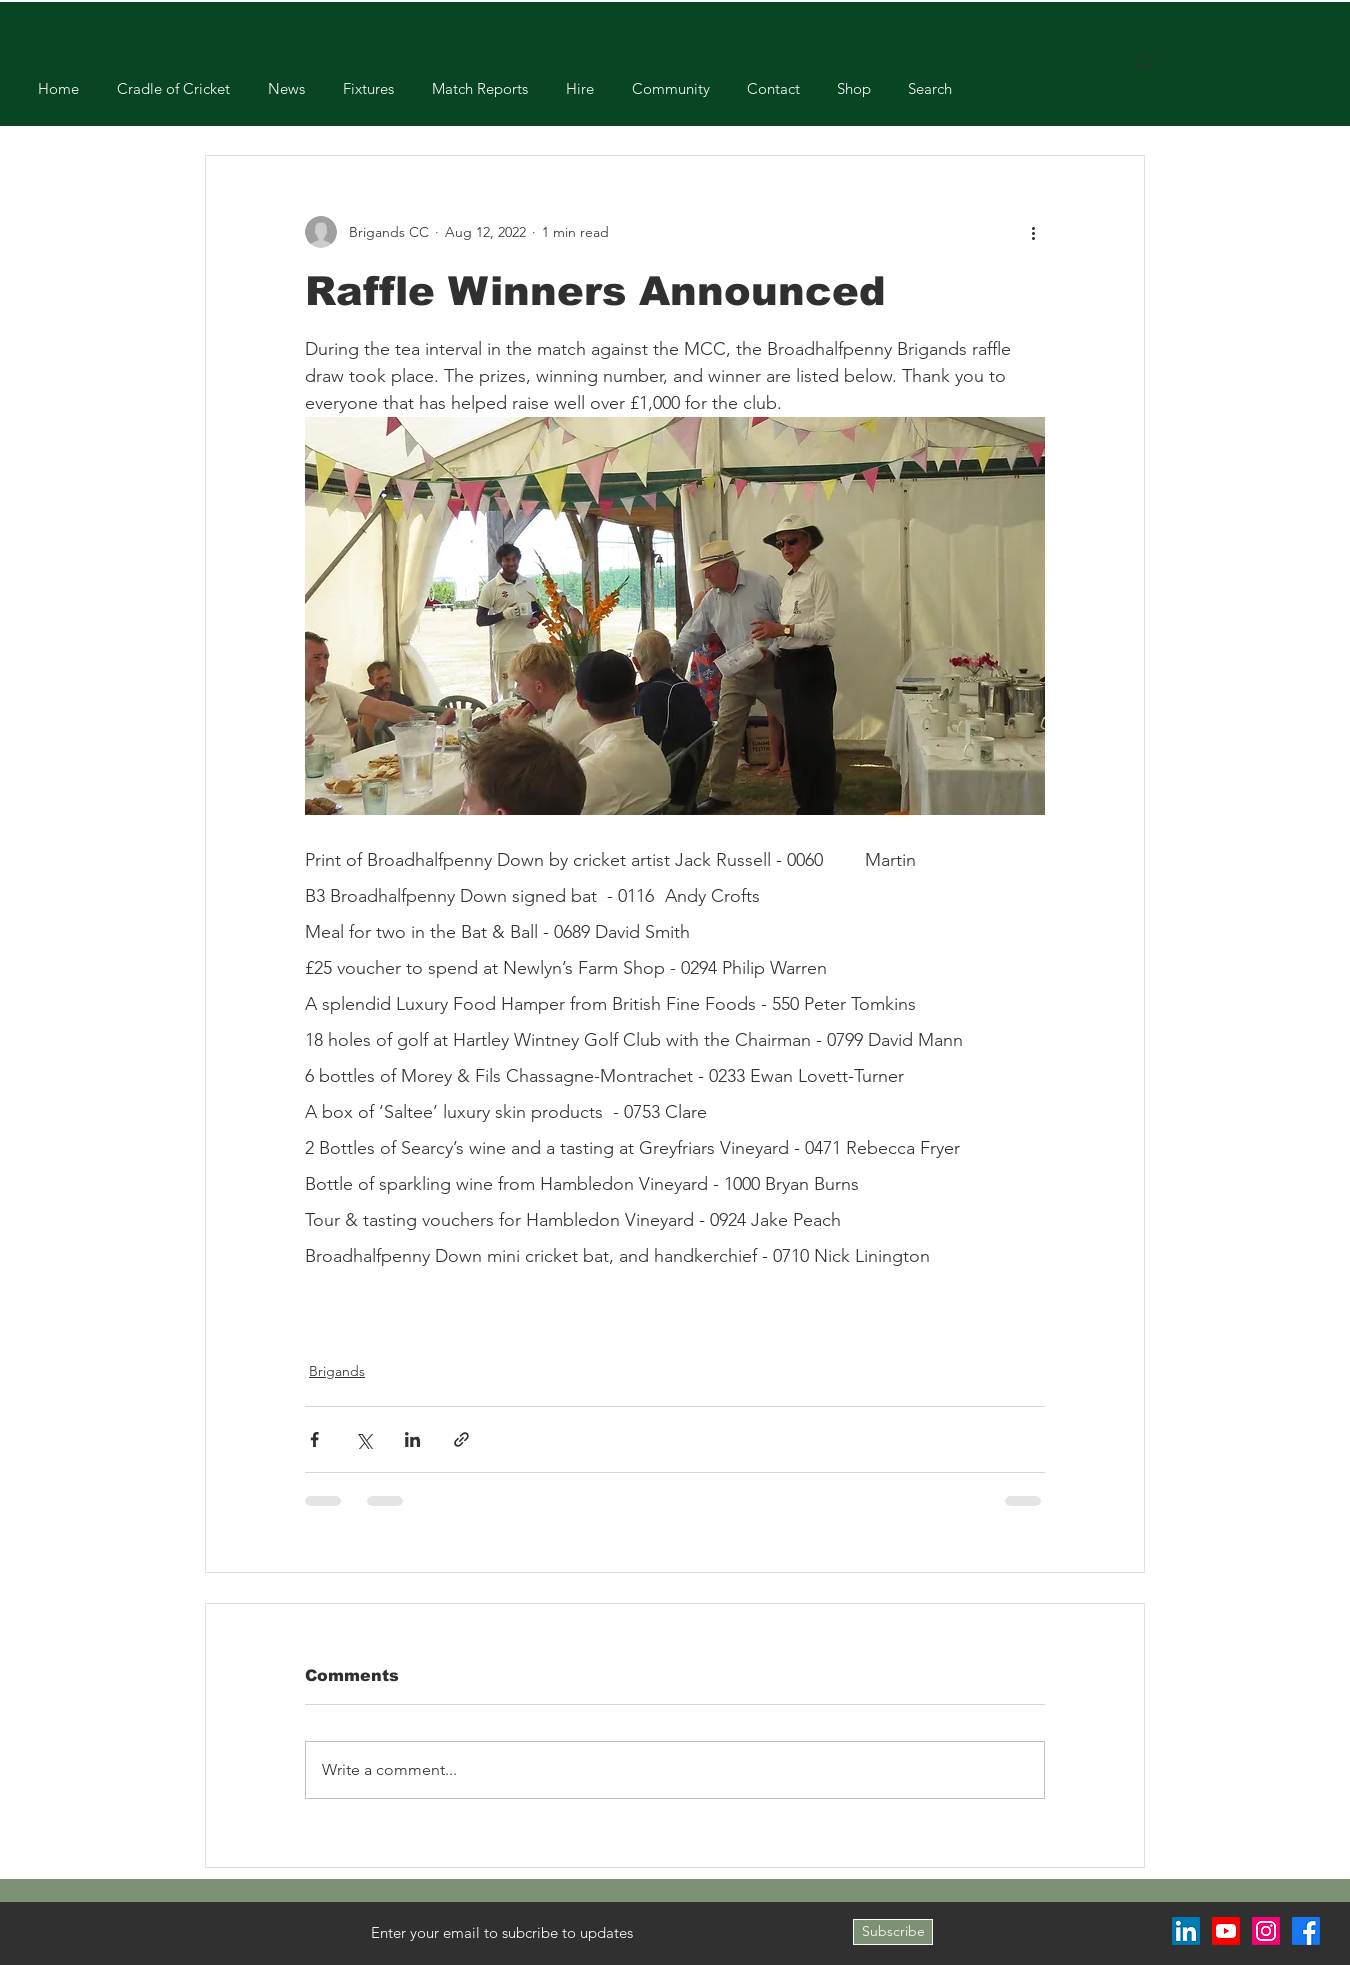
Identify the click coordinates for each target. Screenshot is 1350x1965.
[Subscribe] (893, 1932)
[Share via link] (461, 1439)
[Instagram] (1266, 1931)
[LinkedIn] (1186, 1931)
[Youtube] (1226, 1931)
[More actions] (1033, 232)
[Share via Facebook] (314, 1439)
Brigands (337, 1371)
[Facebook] (1306, 1931)
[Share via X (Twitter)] (363, 1439)
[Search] (1144, 63)
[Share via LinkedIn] (412, 1439)
